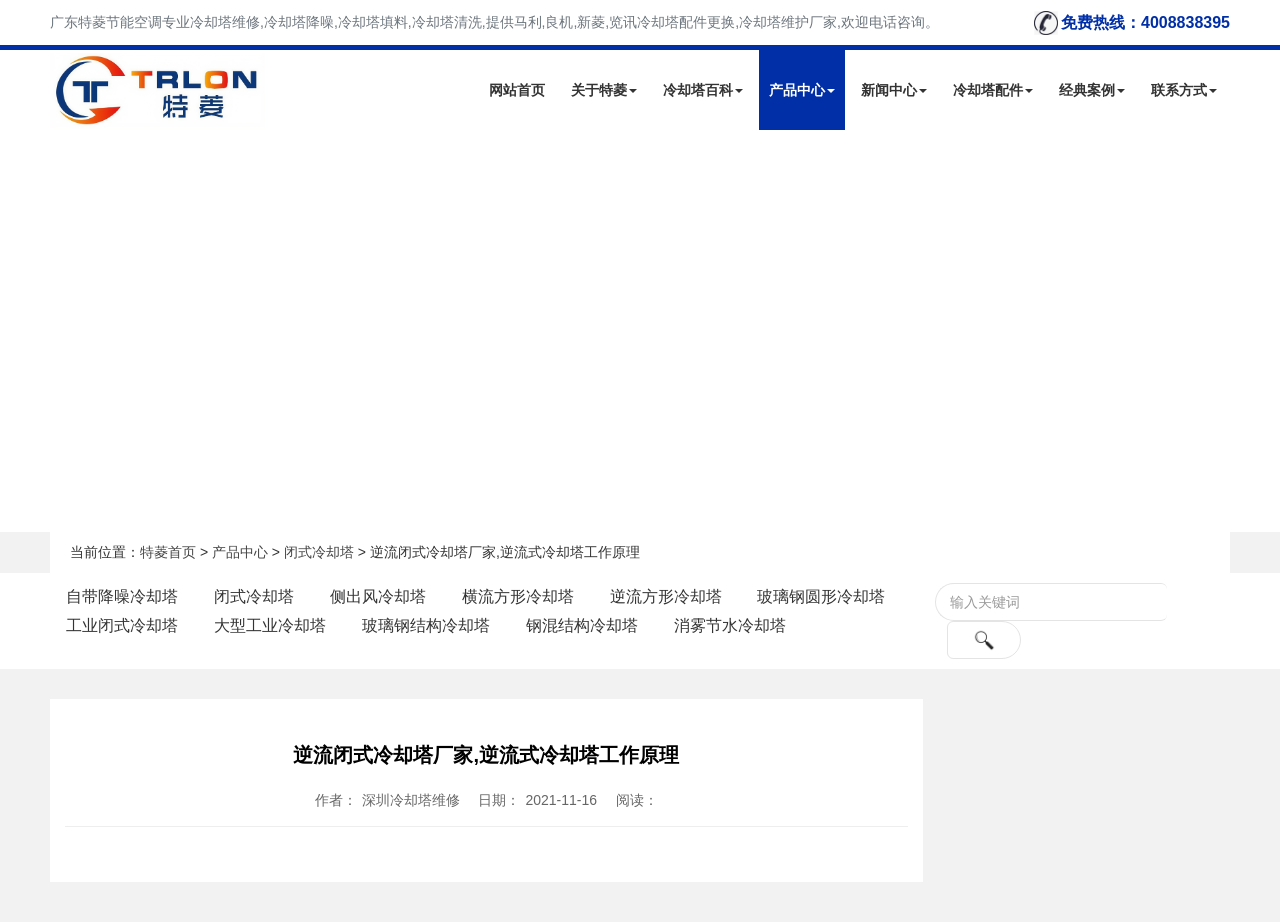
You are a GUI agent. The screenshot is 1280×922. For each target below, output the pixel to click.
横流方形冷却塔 (518, 596)
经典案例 (1092, 90)
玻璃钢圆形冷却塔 (821, 596)
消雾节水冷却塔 (730, 625)
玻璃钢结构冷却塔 (426, 625)
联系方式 (1184, 90)
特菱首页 (168, 552)
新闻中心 (894, 90)
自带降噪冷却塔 (122, 596)
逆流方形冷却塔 (666, 596)
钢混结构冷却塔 (582, 625)
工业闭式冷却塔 (122, 625)
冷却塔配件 (993, 90)
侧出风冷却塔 (378, 596)
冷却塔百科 (703, 90)
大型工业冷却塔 (270, 625)
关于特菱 (604, 90)
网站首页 (517, 90)
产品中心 (802, 90)
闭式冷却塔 (319, 552)
